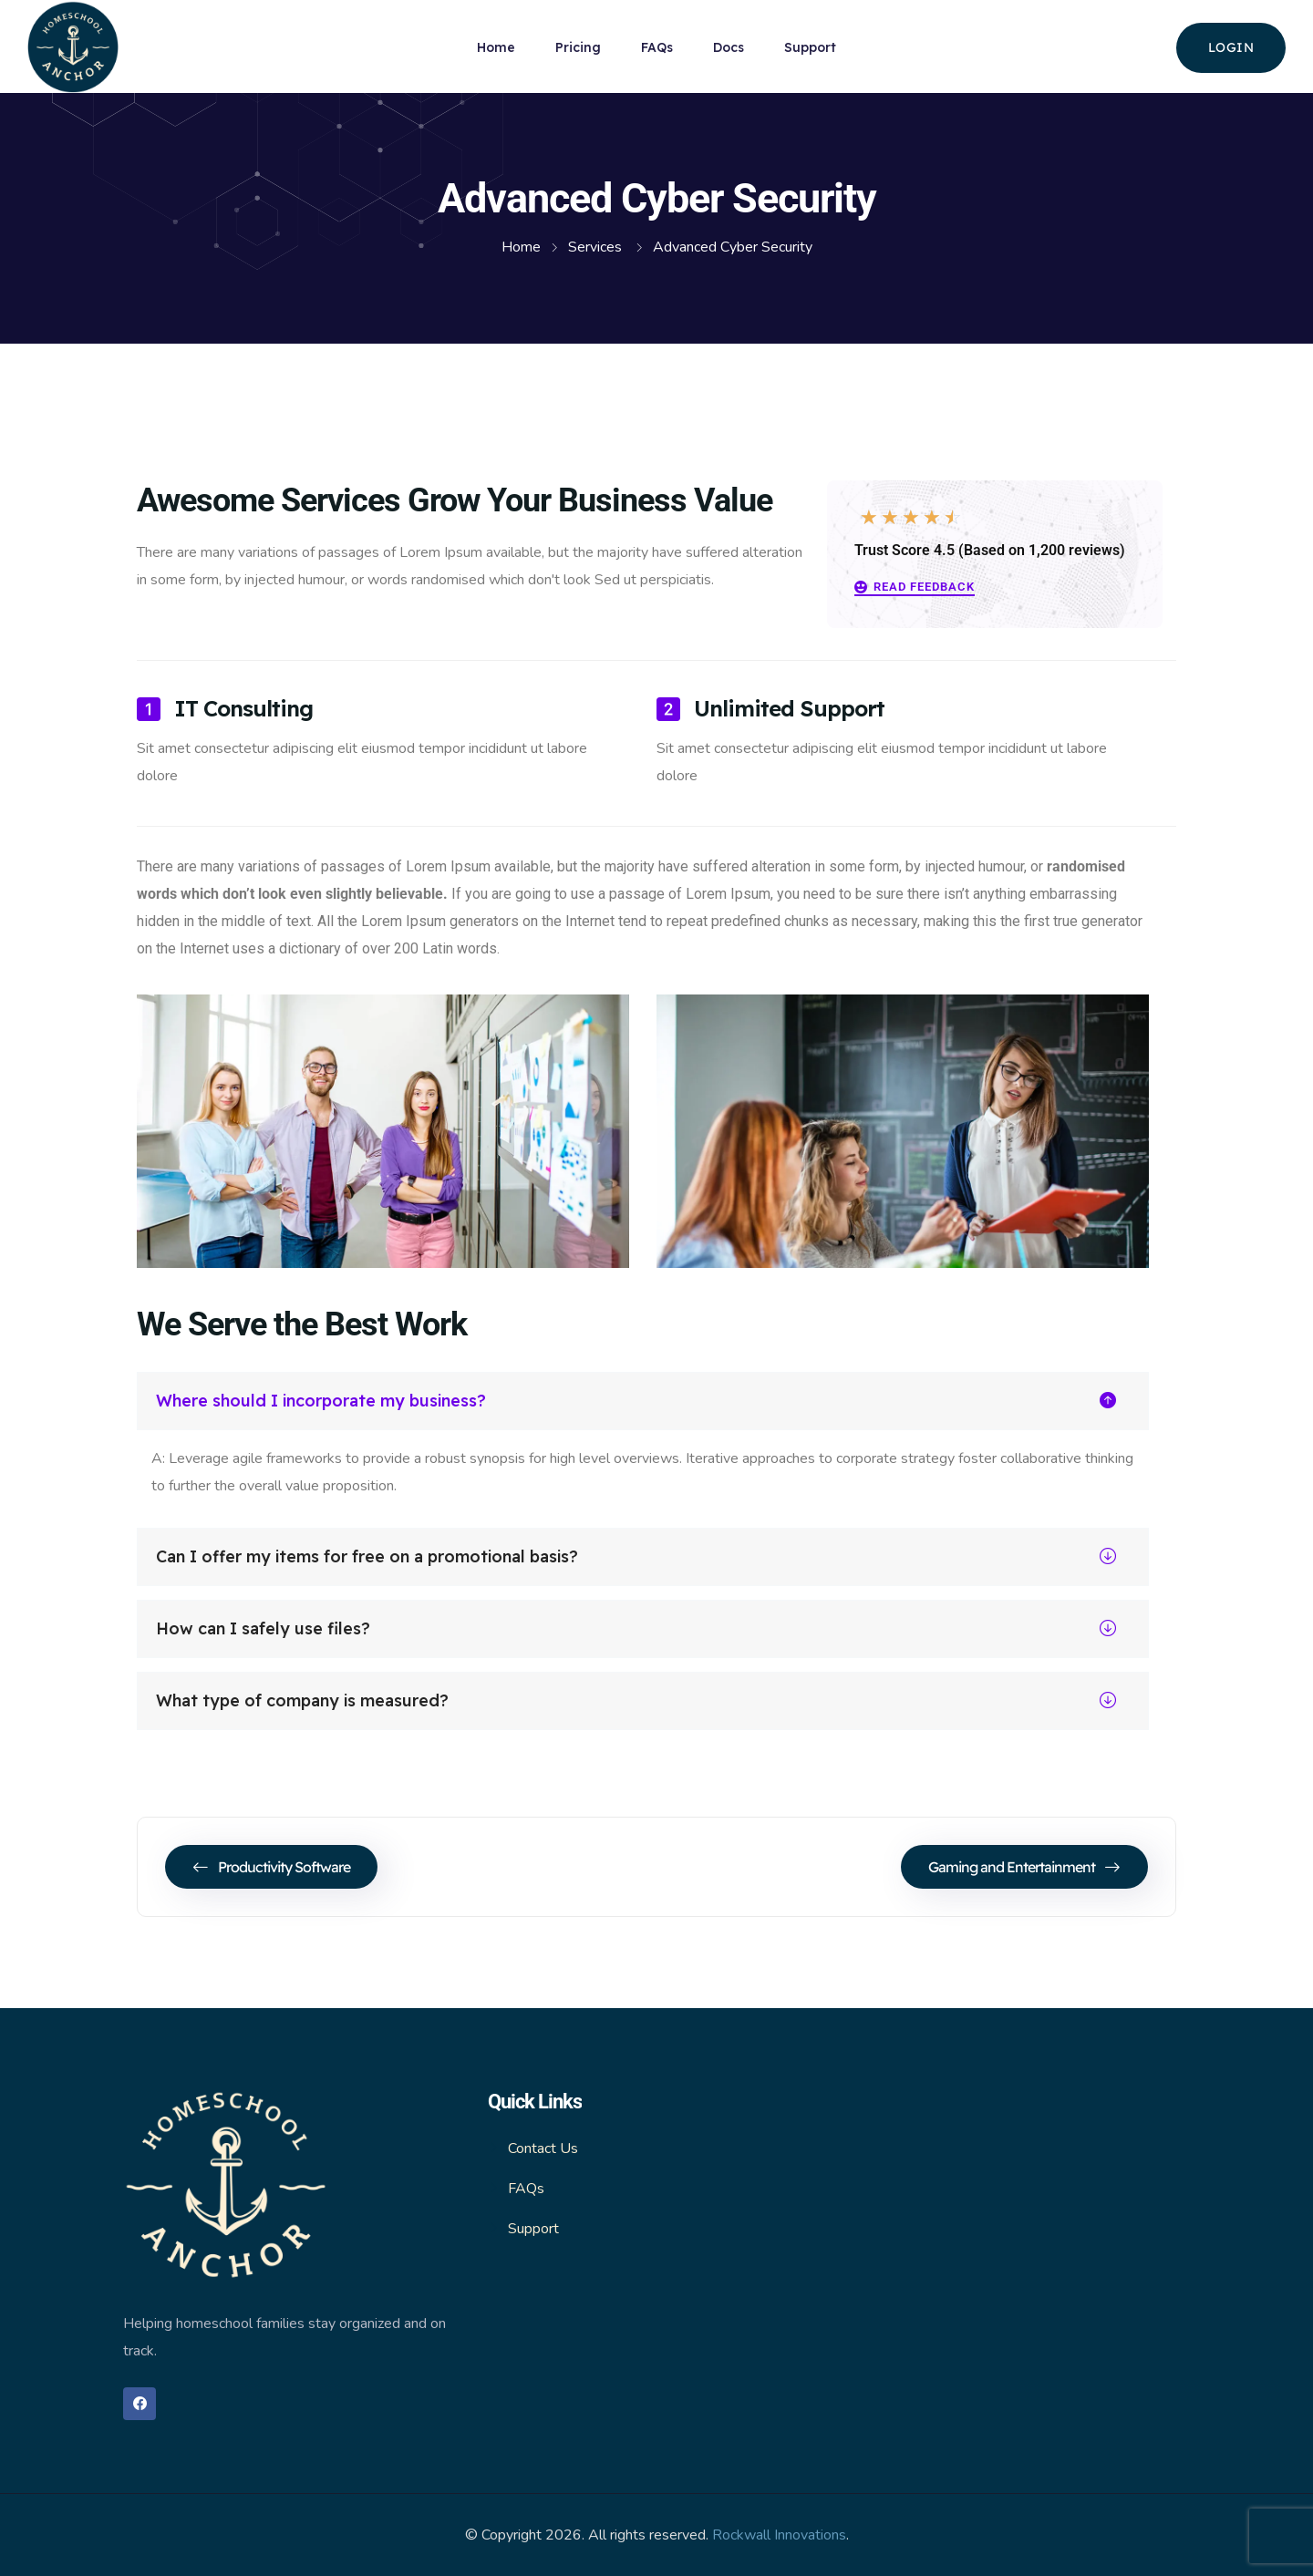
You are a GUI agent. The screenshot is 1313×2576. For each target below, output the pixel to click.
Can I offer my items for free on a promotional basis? (636, 1557)
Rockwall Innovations (779, 2535)
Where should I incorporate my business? (636, 1401)
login (1231, 47)
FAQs (657, 47)
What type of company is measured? (636, 1701)
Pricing (578, 47)
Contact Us (543, 2148)
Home (496, 47)
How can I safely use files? (636, 1629)
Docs (728, 47)
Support (810, 47)
